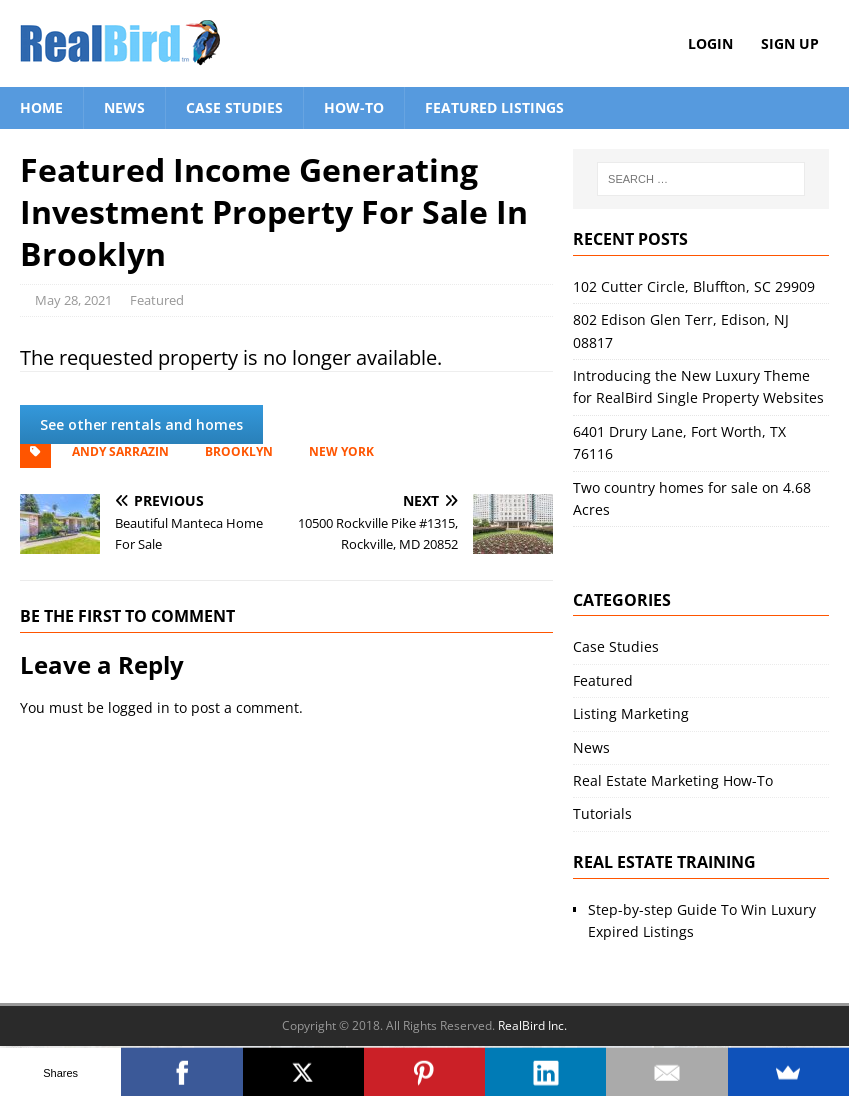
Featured (157, 300)
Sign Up (790, 43)
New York (341, 451)
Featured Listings (494, 107)
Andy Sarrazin (120, 451)
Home (41, 107)
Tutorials (602, 813)
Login (710, 43)
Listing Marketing (631, 713)
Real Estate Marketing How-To (673, 780)
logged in (139, 707)
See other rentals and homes (141, 424)
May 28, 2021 (73, 300)
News (124, 107)
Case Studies (234, 107)
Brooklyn (239, 451)
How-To (354, 107)
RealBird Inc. (532, 1025)
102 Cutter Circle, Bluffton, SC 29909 (694, 286)
